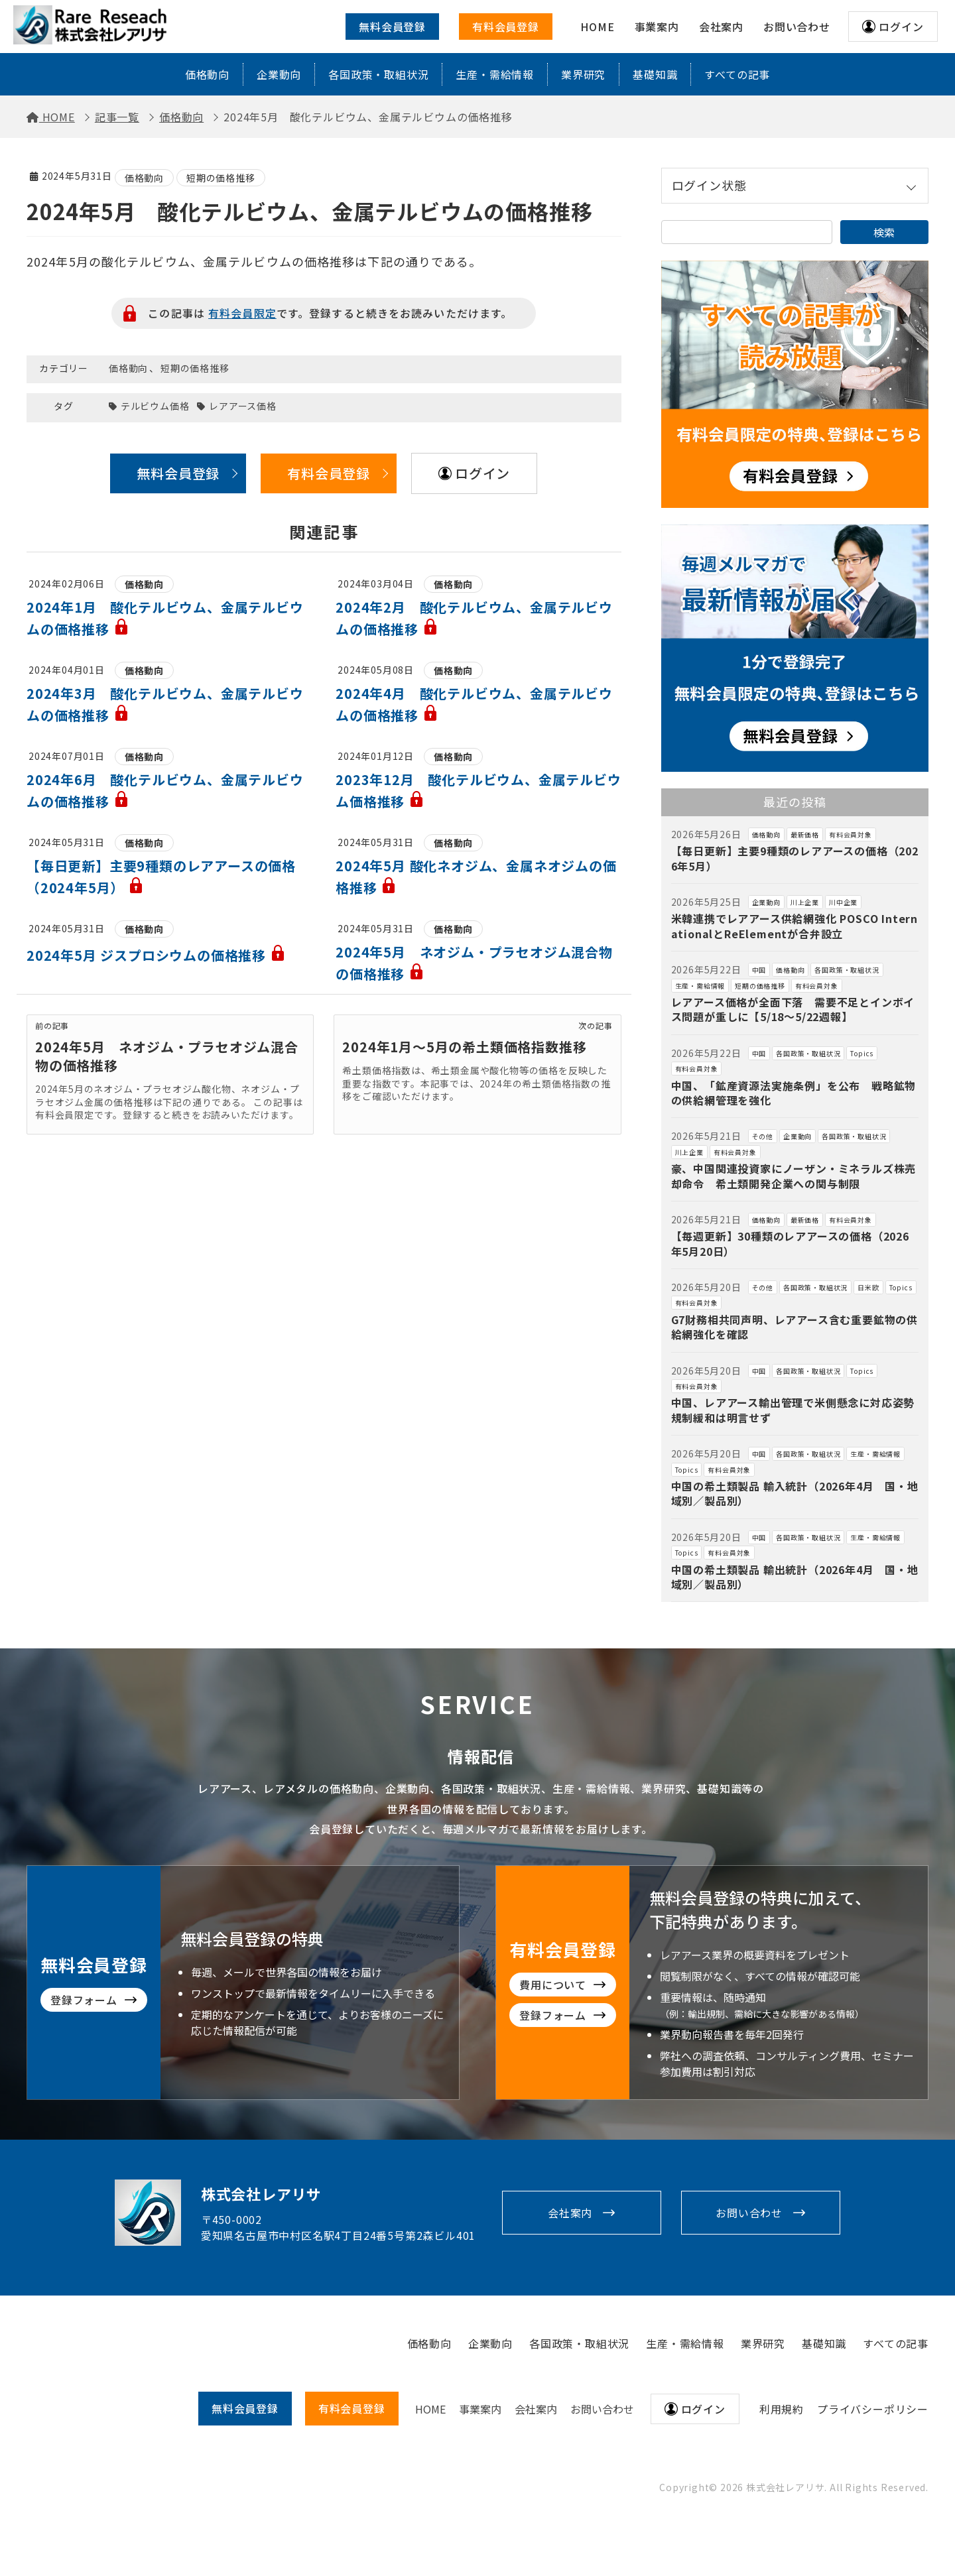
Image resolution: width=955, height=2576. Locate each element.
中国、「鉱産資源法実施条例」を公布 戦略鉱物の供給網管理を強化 (794, 1092)
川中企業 (843, 902)
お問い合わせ (749, 2213)
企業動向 (279, 74)
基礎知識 (655, 74)
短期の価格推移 (220, 177)
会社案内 (570, 2213)
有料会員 (351, 2408)
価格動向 (207, 74)
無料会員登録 (392, 26)
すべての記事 (737, 74)
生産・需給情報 (495, 74)
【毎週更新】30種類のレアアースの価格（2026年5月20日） (790, 1243)
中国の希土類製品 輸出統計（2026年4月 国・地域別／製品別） (795, 1577)
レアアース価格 (243, 406)
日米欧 (868, 1287)
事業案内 (480, 2409)
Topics (861, 1053)
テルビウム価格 (155, 406)
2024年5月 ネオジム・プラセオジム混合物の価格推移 (166, 1056)
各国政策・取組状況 (378, 74)
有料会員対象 (850, 834)
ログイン (901, 26)
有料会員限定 (242, 313)
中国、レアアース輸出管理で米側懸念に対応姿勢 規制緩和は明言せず (798, 1409)
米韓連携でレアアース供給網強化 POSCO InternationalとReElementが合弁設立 (794, 925)
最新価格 (805, 834)
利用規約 (781, 2409)
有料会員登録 (505, 26)
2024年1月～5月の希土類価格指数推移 (464, 1046)
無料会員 (245, 2408)
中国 (759, 970)
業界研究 (583, 74)
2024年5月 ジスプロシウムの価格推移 (156, 955)
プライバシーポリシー (872, 2409)
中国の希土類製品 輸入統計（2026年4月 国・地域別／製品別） (795, 1493)
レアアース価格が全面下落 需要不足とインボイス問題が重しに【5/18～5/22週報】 (793, 1009)
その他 (762, 1136)
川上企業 (805, 902)
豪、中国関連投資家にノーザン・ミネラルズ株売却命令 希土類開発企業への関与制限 (794, 1175)
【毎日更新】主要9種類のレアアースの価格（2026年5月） (795, 858)
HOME (430, 2409)
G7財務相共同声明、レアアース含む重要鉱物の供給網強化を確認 (794, 1327)
